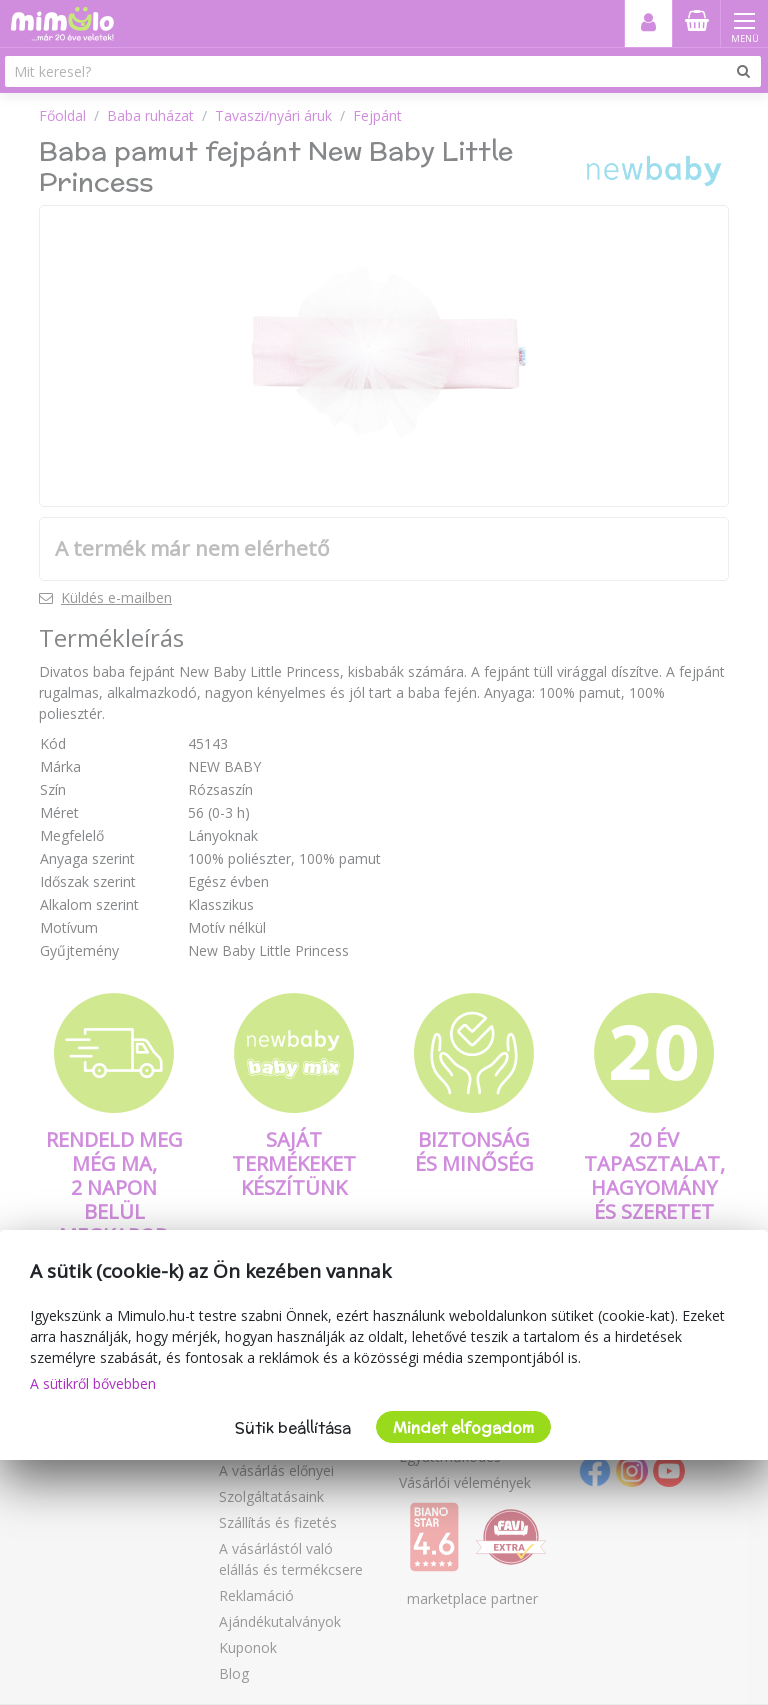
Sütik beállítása (293, 1427)
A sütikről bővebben (93, 1383)
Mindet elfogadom (463, 1427)
